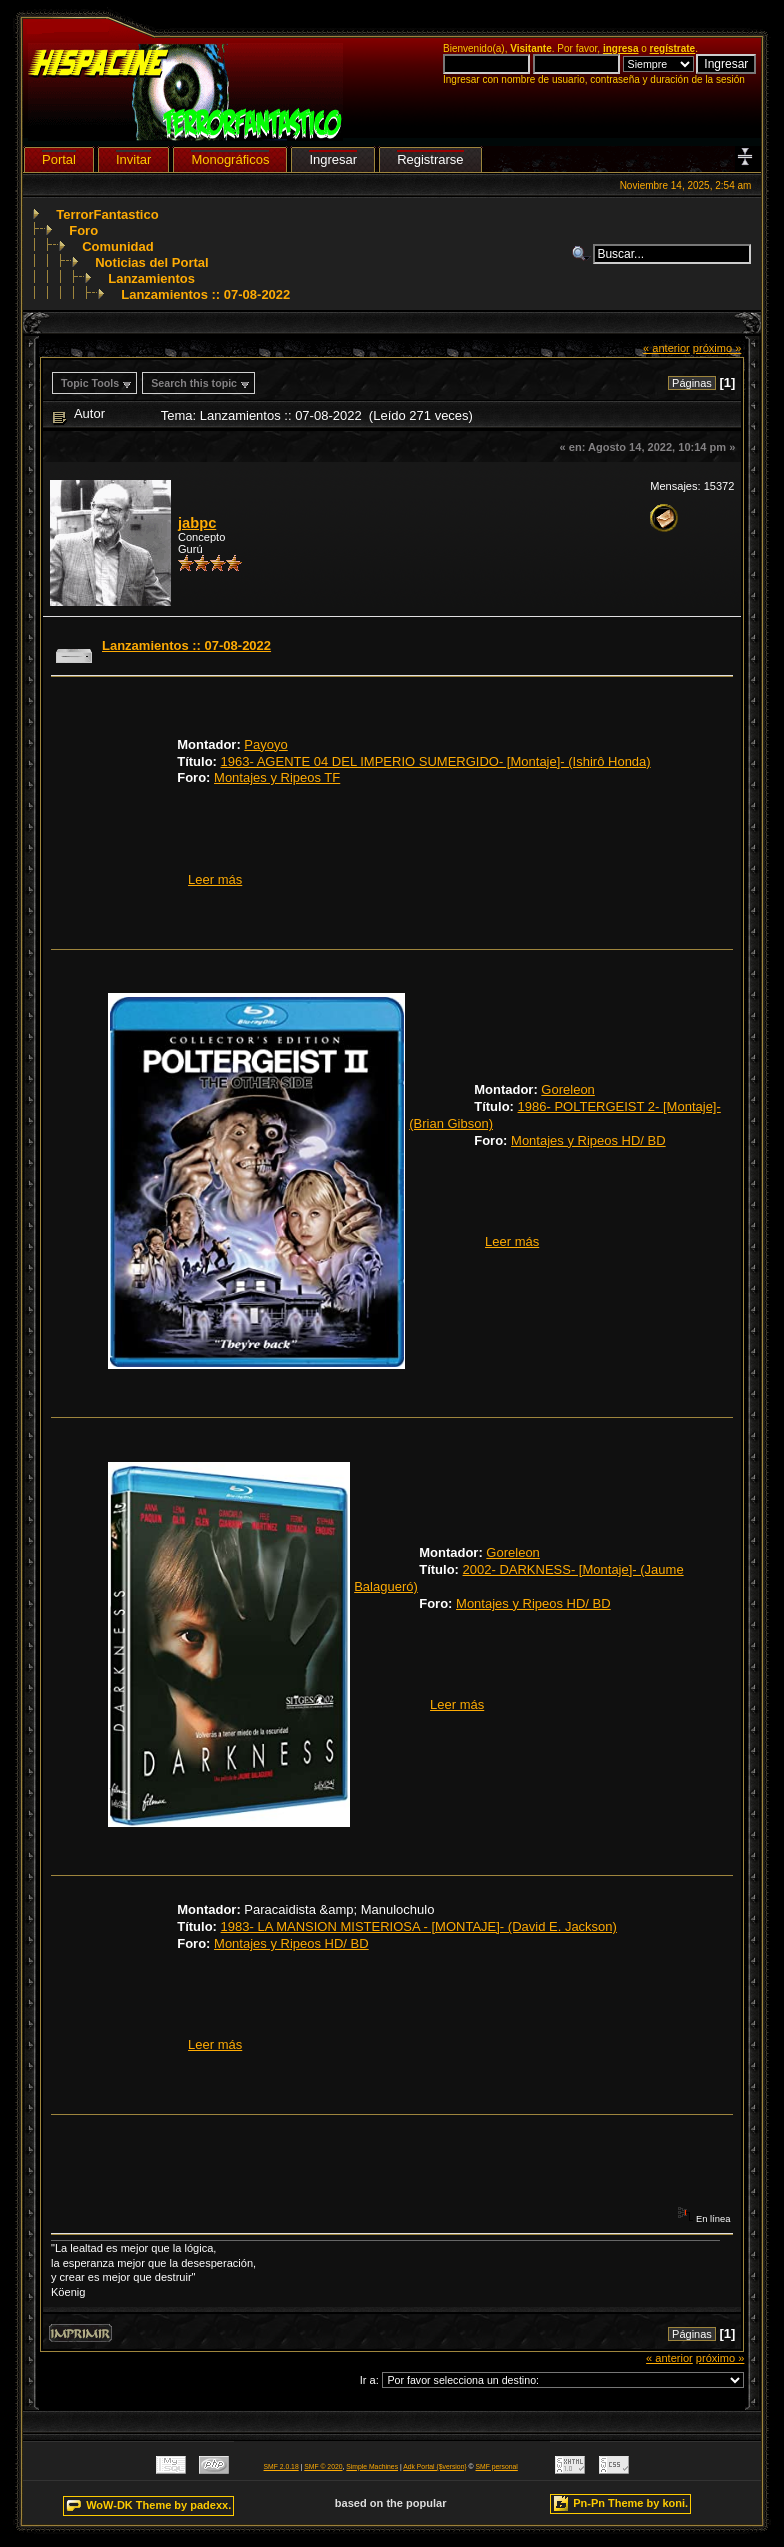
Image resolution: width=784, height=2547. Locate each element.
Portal (59, 159)
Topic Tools (90, 383)
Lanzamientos (151, 278)
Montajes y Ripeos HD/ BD (588, 1140)
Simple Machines (372, 2466)
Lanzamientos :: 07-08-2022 (205, 294)
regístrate (673, 48)
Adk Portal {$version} (434, 2466)
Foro (83, 230)
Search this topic (194, 383)
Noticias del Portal (151, 262)
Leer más (215, 879)
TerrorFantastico (107, 214)
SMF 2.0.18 (281, 2466)
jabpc (197, 523)
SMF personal (497, 2466)
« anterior (666, 348)
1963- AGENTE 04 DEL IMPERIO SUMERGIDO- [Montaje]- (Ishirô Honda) (436, 761)
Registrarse (430, 159)
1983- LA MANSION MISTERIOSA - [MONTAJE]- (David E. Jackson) (419, 1926)
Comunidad (118, 246)
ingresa (621, 48)
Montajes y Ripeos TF (277, 777)
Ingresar (333, 159)
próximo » (717, 348)
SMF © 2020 (323, 2466)
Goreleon (567, 1089)
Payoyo (265, 744)
